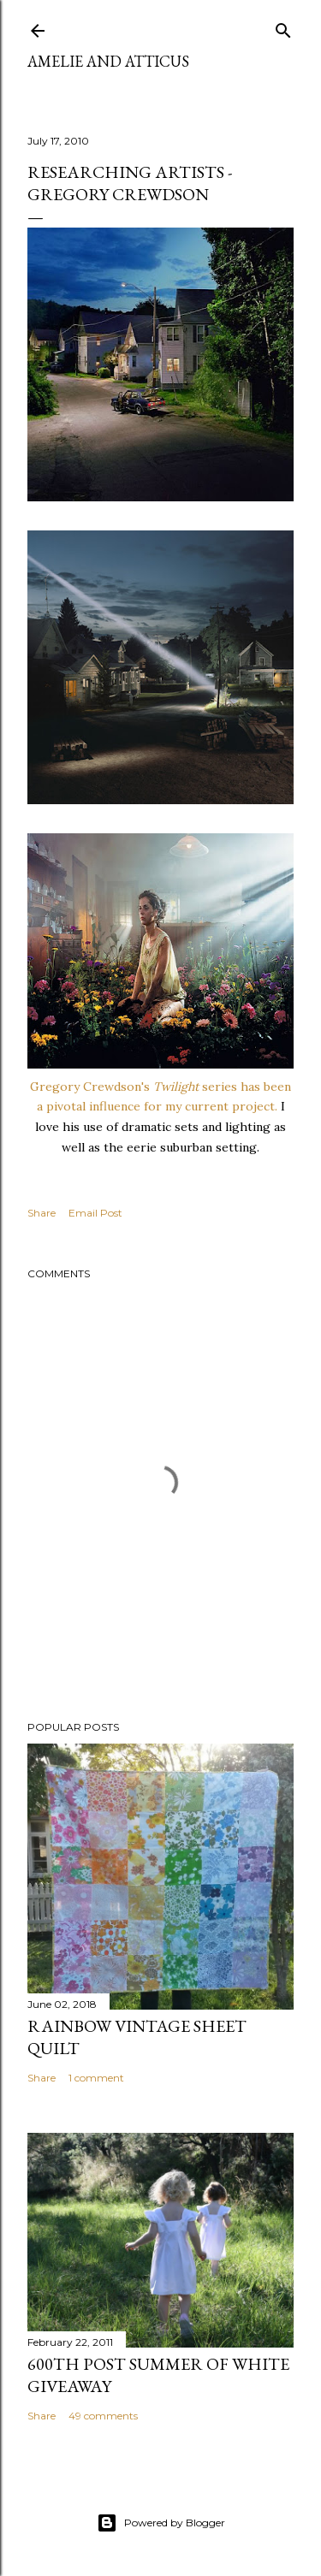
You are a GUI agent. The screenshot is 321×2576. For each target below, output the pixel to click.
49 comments (103, 2415)
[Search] (283, 27)
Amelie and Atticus (108, 61)
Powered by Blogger (161, 2523)
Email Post (95, 1212)
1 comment (96, 2077)
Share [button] (41, 1212)
